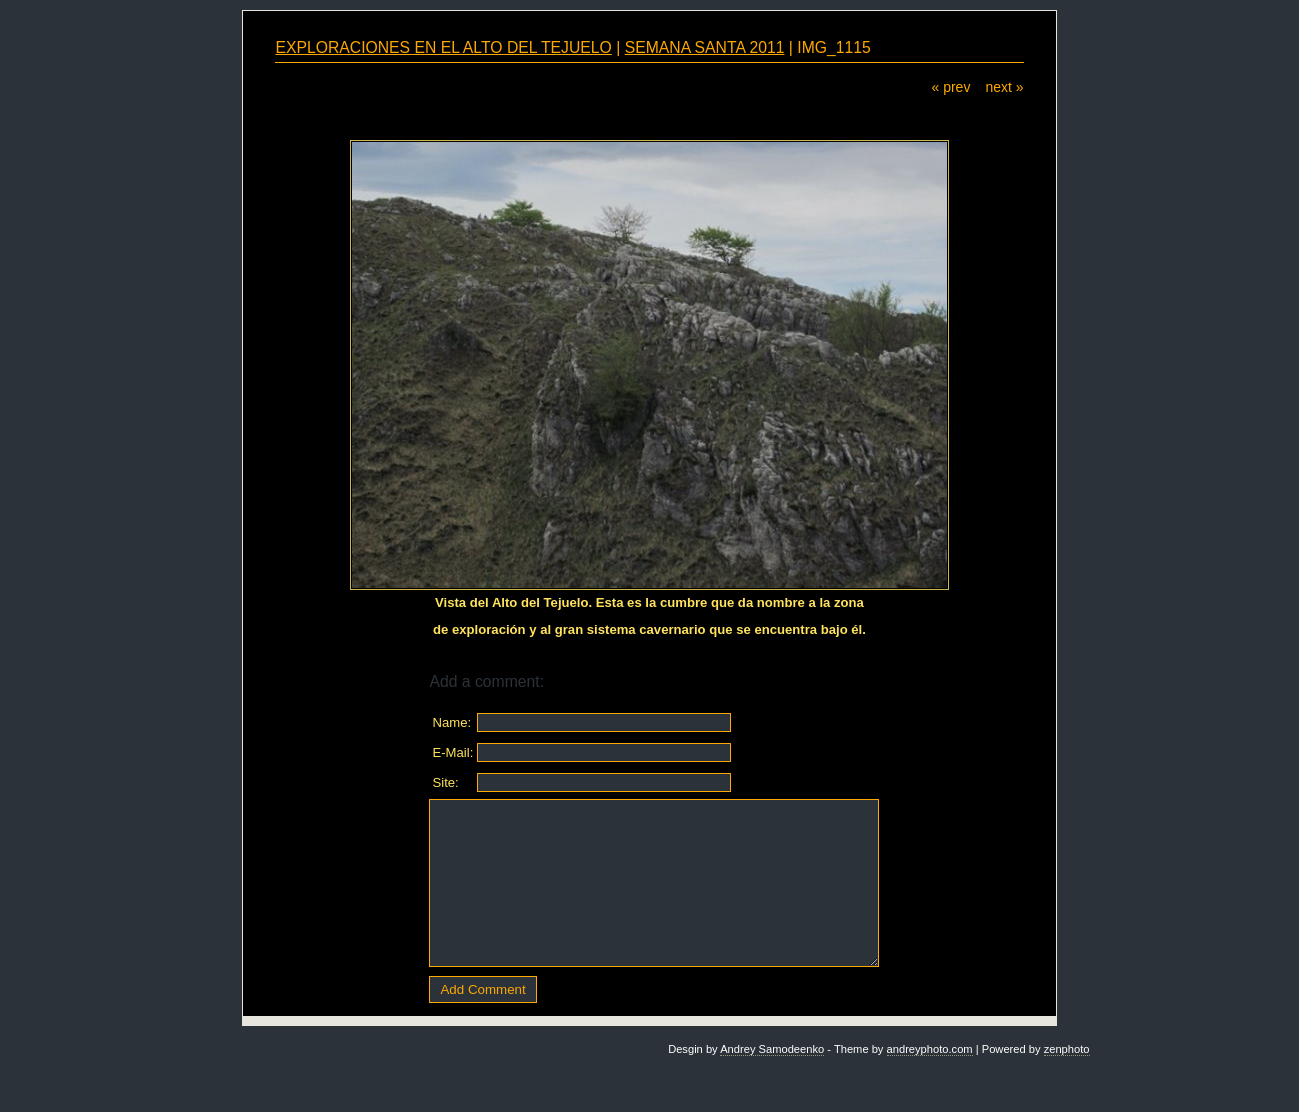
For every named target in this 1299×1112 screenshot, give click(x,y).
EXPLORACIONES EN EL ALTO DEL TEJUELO (443, 47)
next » (1004, 87)
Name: (451, 722)
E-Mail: (452, 752)
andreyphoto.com (930, 1049)
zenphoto (1067, 1049)
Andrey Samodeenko (772, 1049)
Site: (445, 782)
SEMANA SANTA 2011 (705, 47)
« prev (950, 87)
